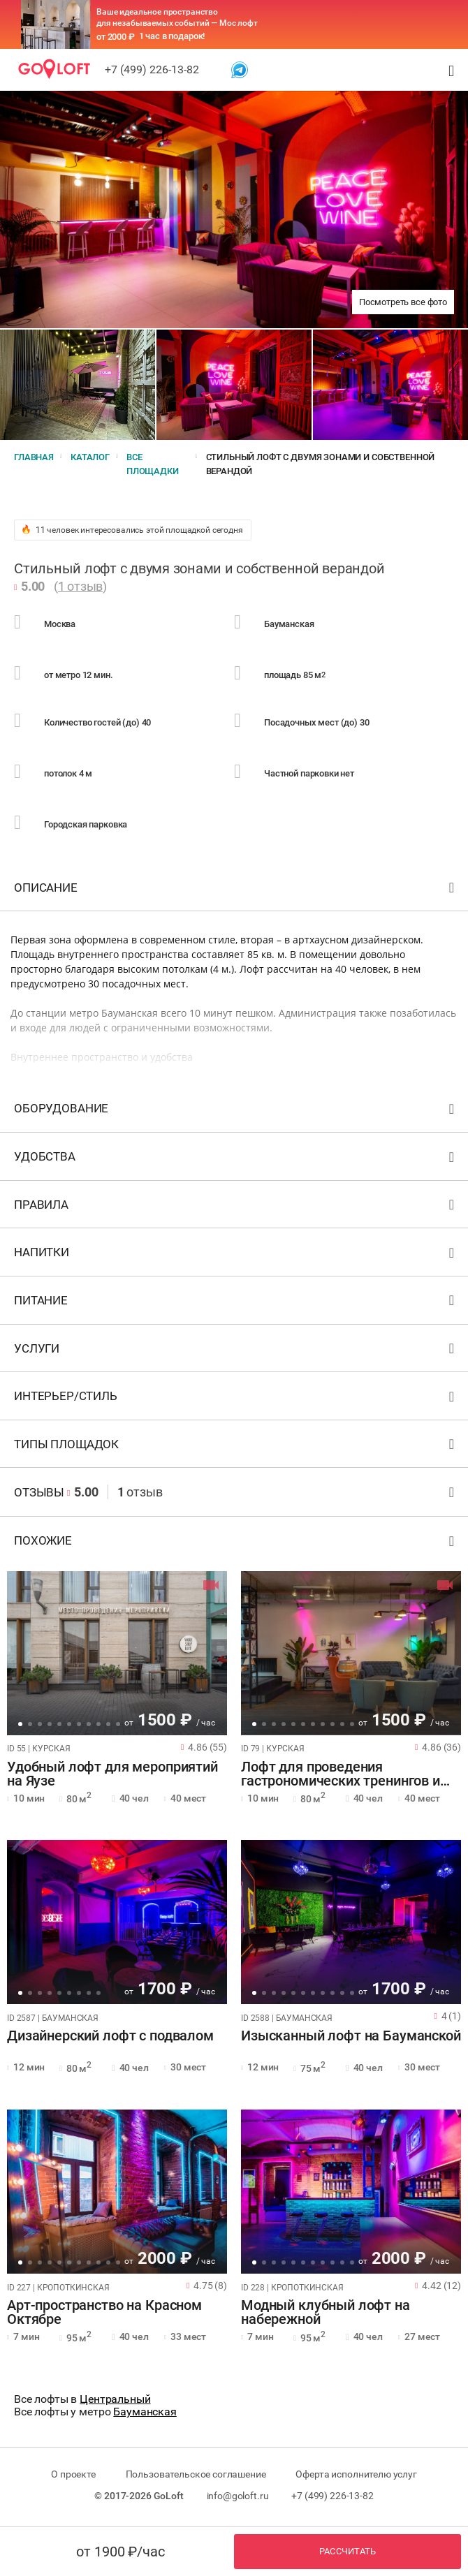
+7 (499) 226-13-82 (152, 69)
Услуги (236, 1351)
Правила (236, 1207)
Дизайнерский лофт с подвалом (110, 2036)
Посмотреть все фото (403, 302)
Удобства (236, 1159)
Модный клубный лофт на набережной (325, 2312)
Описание (236, 890)
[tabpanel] (117, 1653)
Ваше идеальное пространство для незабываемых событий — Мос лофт (177, 17)
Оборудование (236, 1111)
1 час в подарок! (172, 36)
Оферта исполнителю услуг (355, 2474)
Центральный (115, 2399)
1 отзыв (80, 586)
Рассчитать (347, 2551)
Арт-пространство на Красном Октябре (104, 2312)
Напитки (236, 1255)
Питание (236, 1303)
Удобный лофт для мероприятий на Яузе (112, 1774)
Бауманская (145, 2411)
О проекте (73, 2474)
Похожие (236, 1543)
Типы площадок (236, 1447)
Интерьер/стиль (236, 1399)
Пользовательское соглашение (196, 2474)
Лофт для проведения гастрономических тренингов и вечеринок (340, 1774)
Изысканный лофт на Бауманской (351, 2036)
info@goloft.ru (238, 2495)
